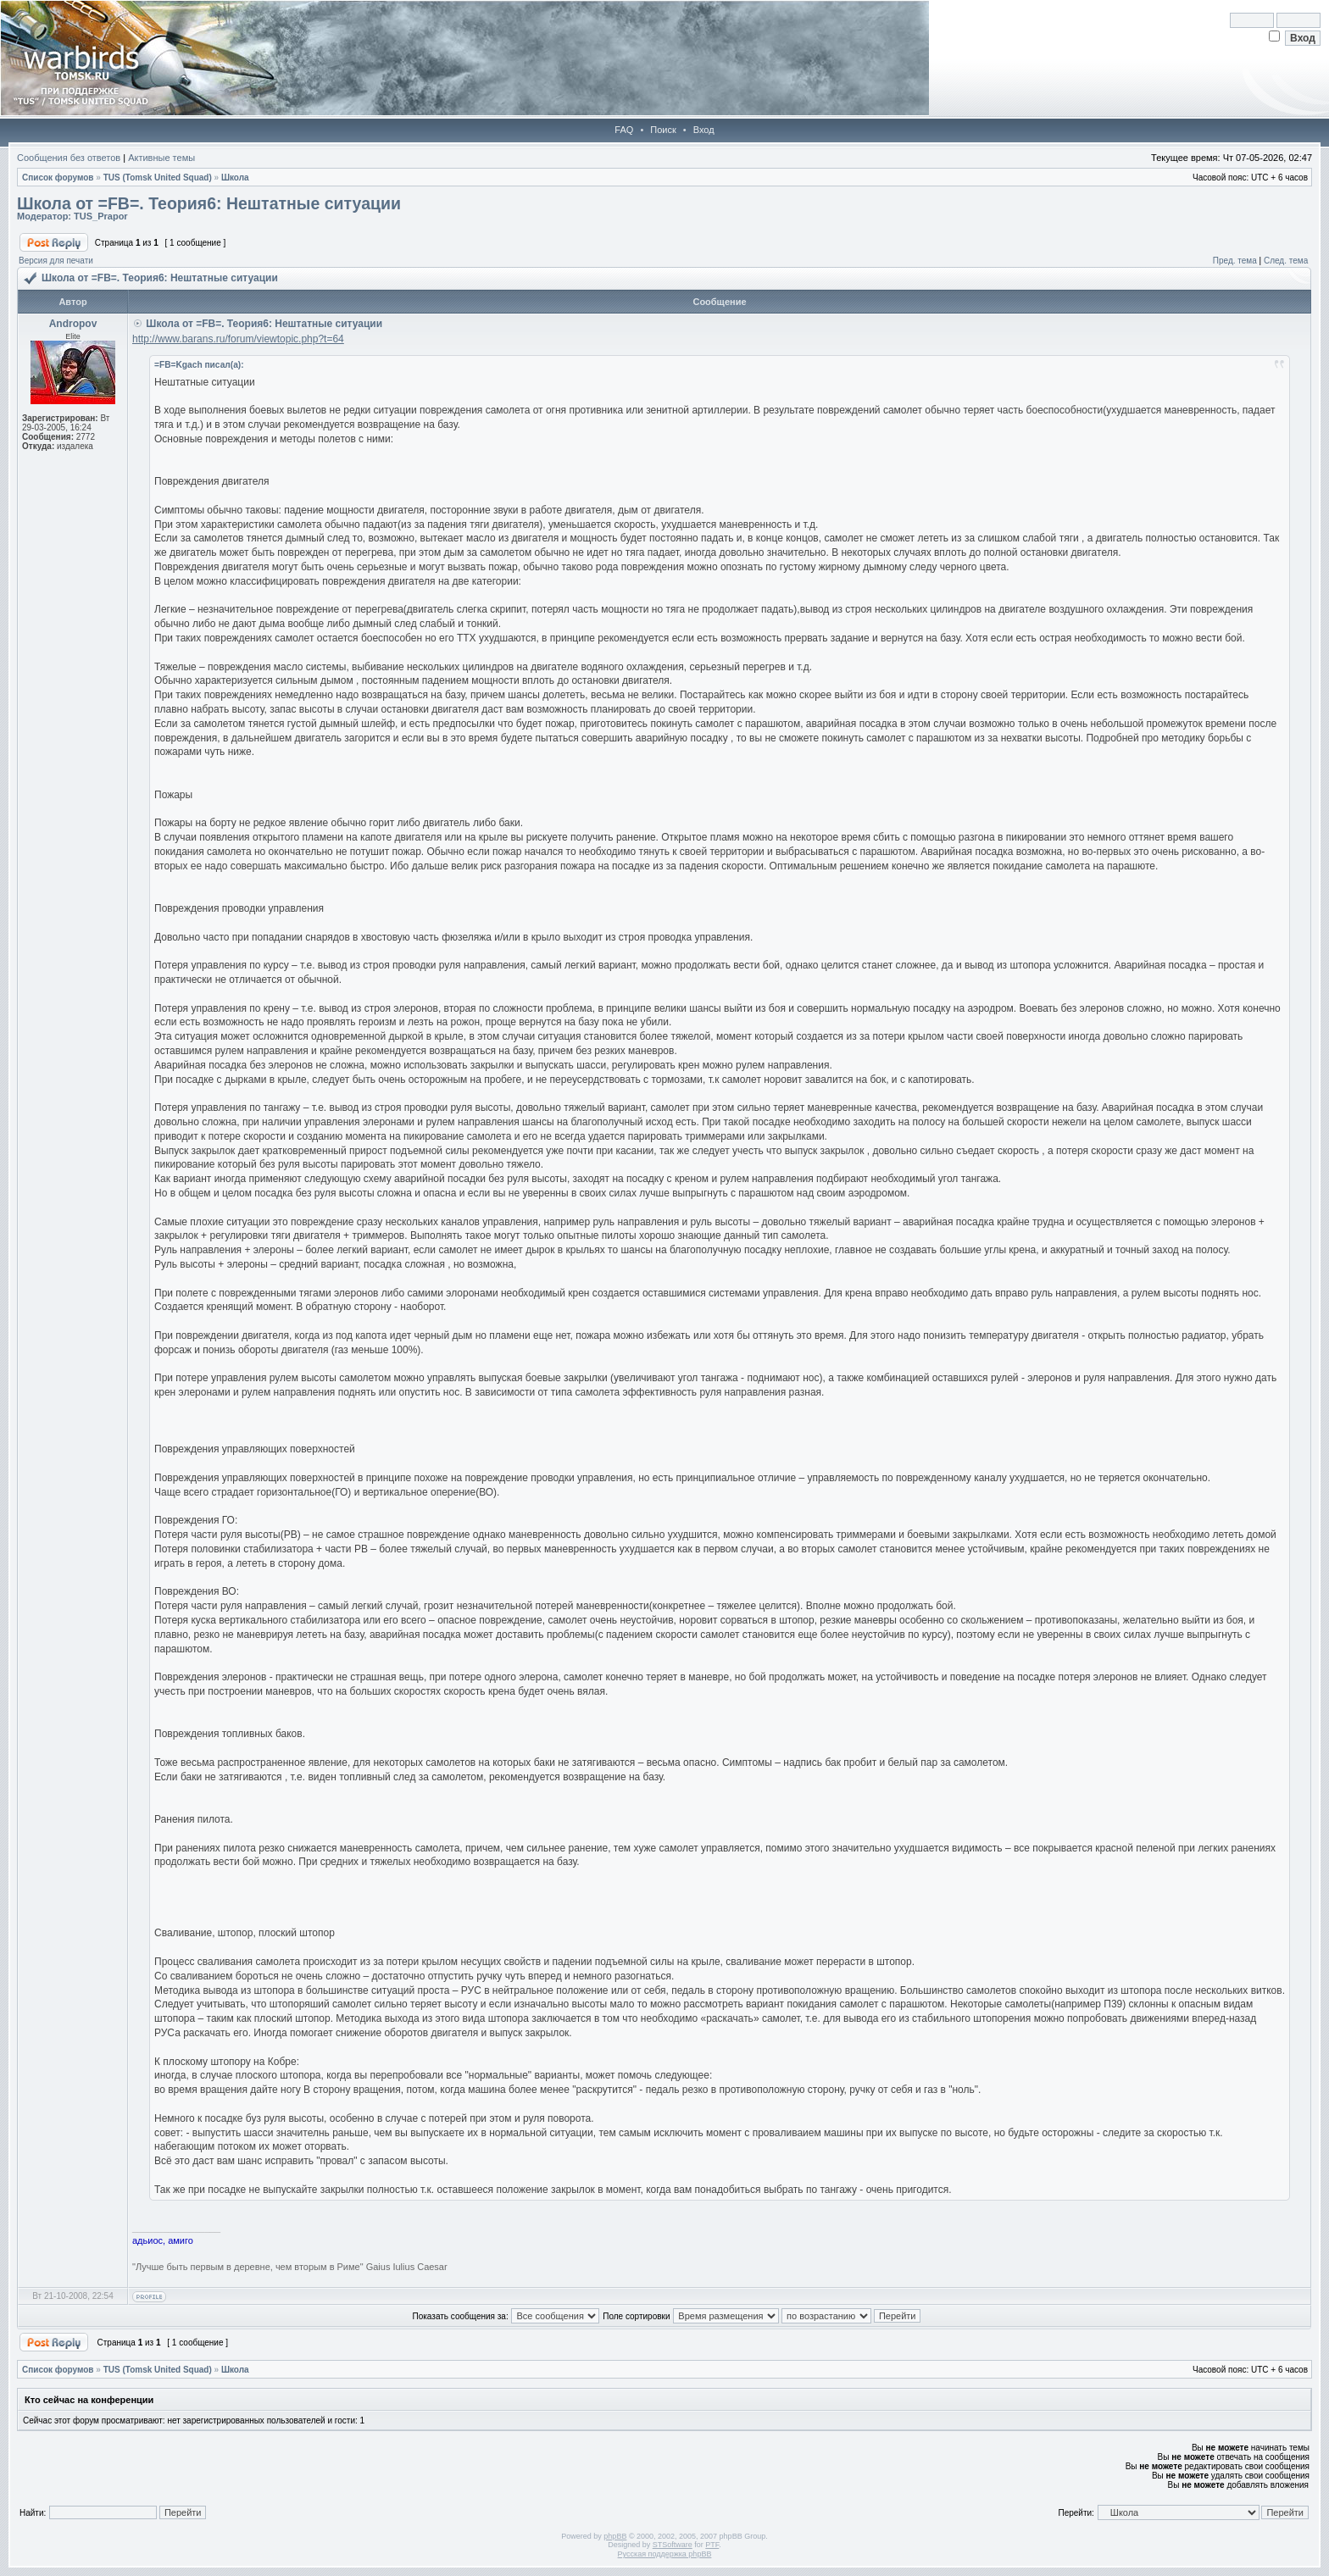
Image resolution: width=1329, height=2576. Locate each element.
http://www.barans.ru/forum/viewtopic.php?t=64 (238, 339)
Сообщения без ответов (68, 158)
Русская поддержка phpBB (665, 2554)
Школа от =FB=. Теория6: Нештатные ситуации (209, 203)
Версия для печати (56, 260)
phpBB (614, 2536)
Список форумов (58, 177)
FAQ (623, 130)
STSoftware (672, 2544)
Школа (235, 177)
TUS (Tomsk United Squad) (157, 177)
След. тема (1286, 260)
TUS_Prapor (101, 216)
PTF (712, 2544)
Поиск (663, 130)
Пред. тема (1235, 260)
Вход (704, 130)
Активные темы (161, 158)
